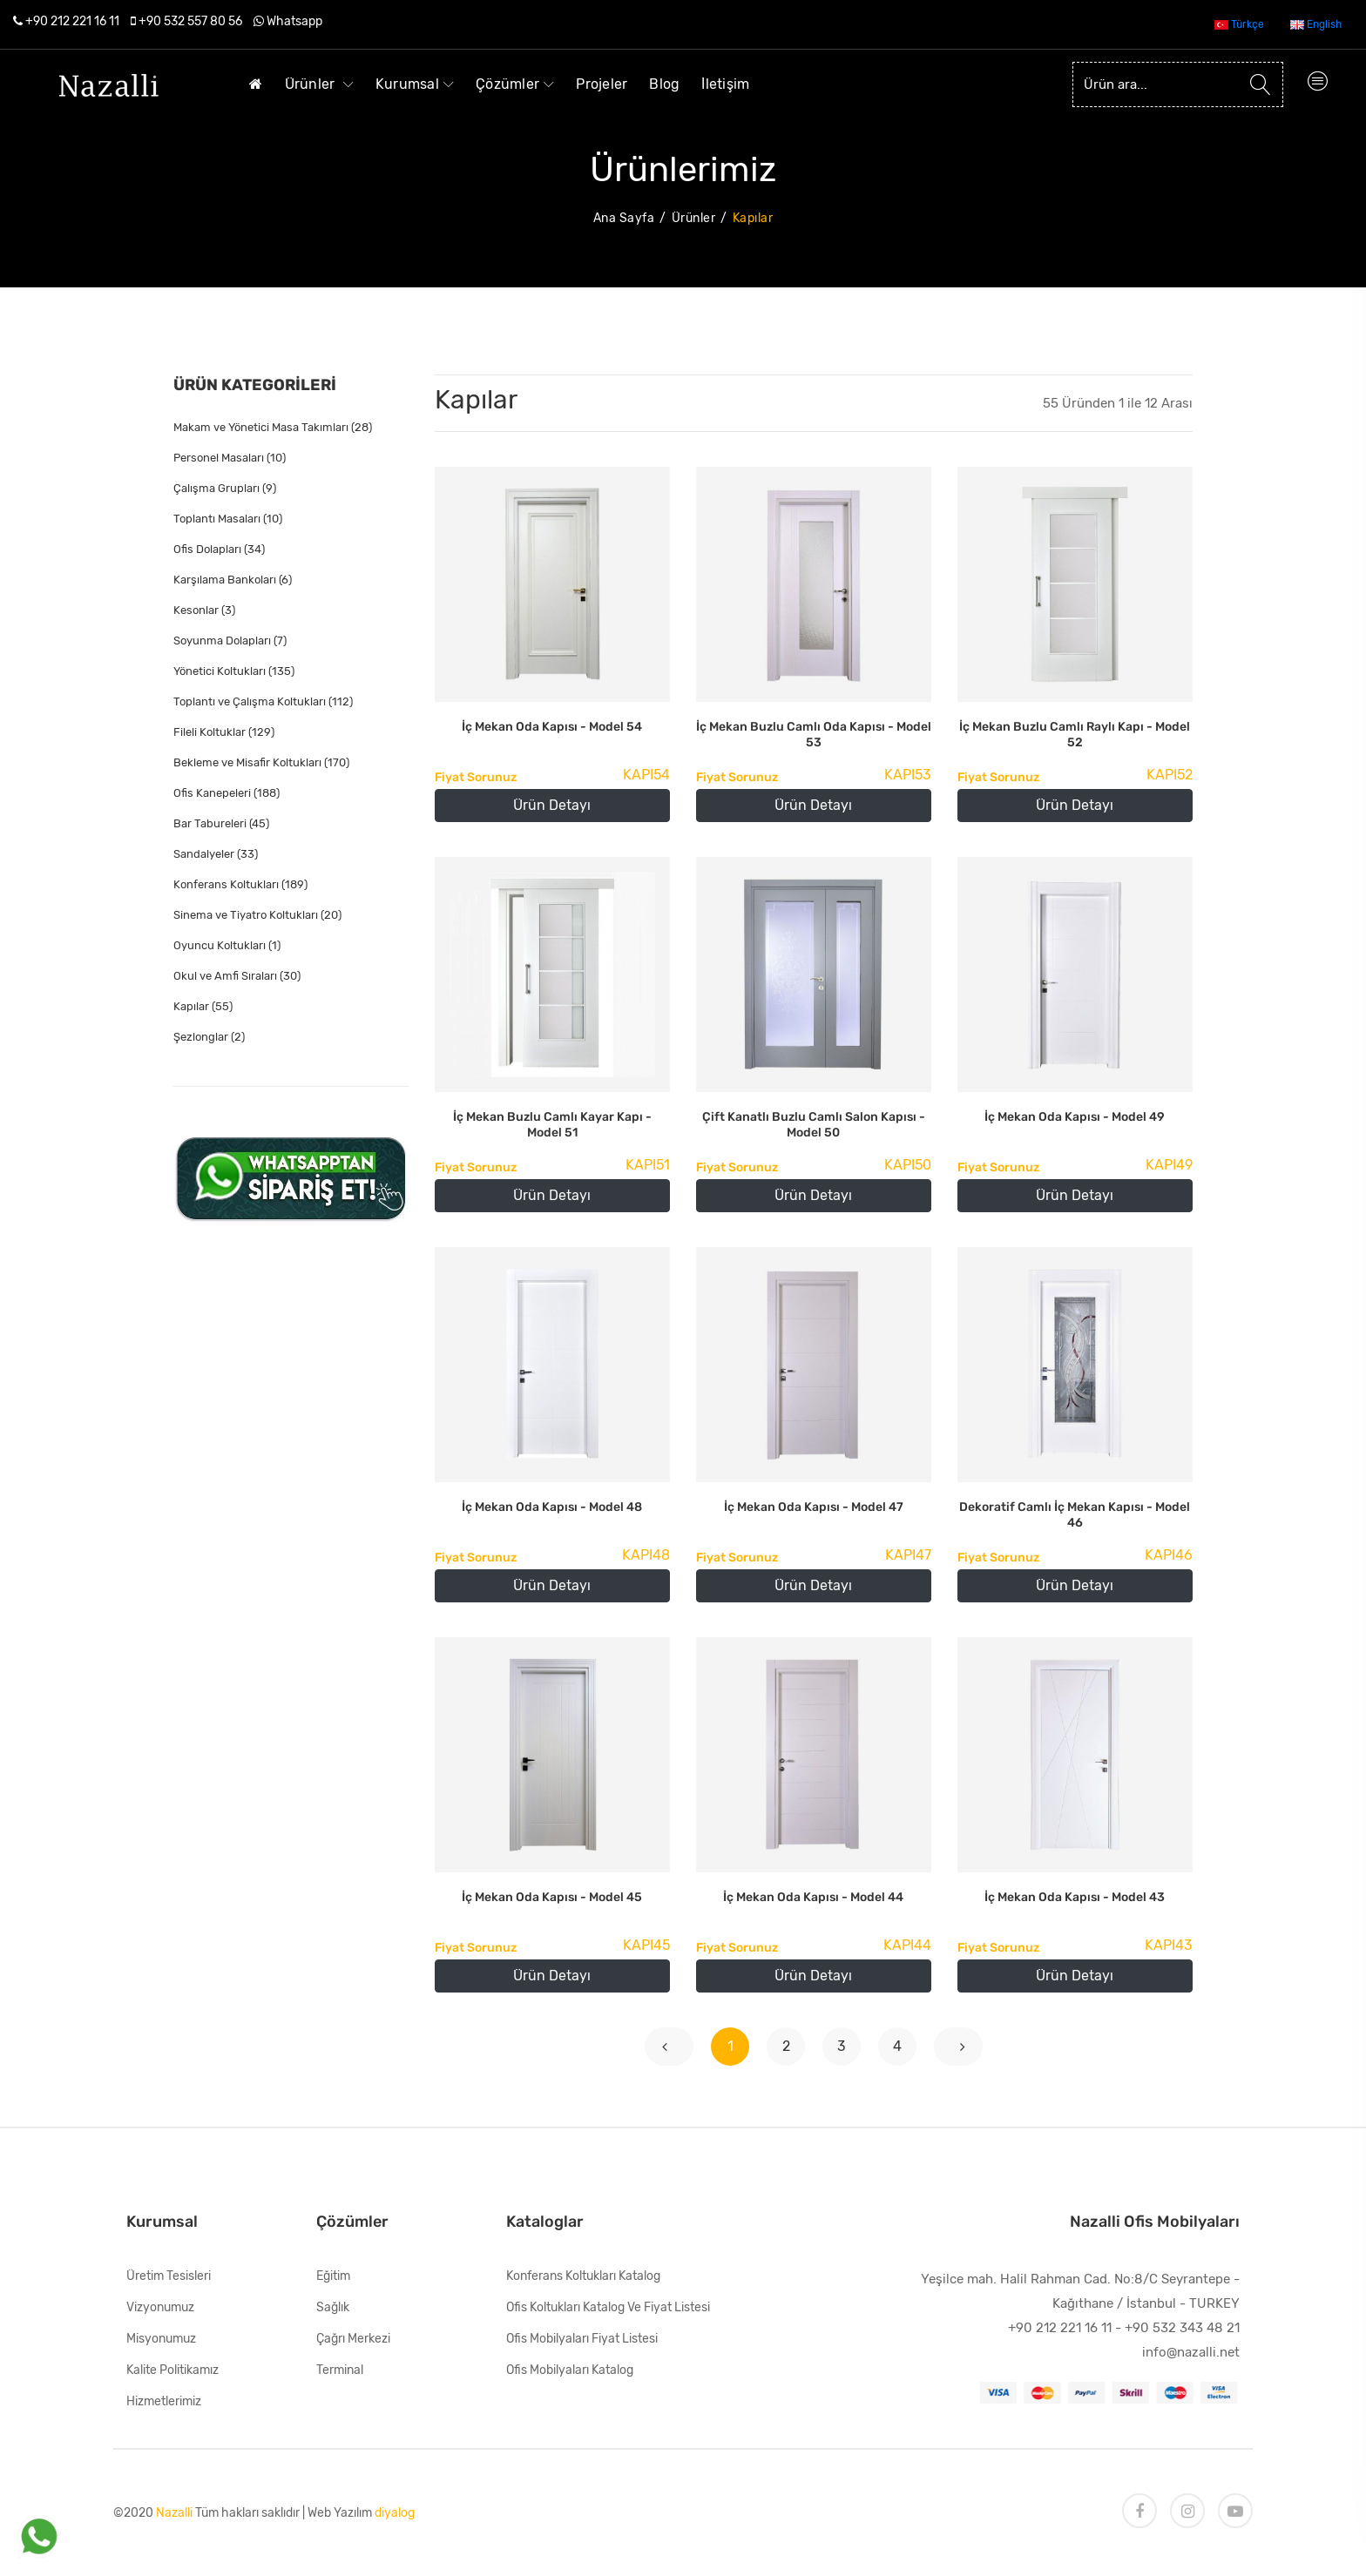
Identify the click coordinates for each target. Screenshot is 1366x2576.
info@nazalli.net (1191, 2352)
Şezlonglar (209, 1036)
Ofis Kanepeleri (226, 792)
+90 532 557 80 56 (190, 21)
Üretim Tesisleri (168, 2276)
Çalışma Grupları (224, 488)
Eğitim (333, 2276)
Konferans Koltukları (240, 884)
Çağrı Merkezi (353, 2338)
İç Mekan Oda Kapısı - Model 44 (813, 1897)
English (1316, 24)
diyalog (395, 2512)
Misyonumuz (161, 2338)
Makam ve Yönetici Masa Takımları (272, 427)
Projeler (601, 84)
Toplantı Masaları (227, 518)
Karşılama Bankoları (232, 579)
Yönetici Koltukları (233, 671)
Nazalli (174, 2512)
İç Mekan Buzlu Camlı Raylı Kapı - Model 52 (1074, 734)
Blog (664, 84)
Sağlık (332, 2307)
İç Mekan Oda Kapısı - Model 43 (1074, 1897)
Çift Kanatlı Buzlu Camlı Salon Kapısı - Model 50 (813, 1124)
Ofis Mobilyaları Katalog (569, 2370)
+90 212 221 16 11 (72, 21)
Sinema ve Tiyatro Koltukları (257, 914)
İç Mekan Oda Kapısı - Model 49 (1074, 1116)
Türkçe (1239, 24)
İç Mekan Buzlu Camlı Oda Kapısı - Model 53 (813, 734)
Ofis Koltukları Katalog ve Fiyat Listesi (608, 2307)
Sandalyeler (215, 853)
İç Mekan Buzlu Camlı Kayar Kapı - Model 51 (552, 1124)
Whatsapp (294, 21)
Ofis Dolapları (219, 549)
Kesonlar (204, 610)
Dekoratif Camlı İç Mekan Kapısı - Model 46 (1074, 1515)
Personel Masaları (229, 457)
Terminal (339, 2370)
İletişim (725, 84)
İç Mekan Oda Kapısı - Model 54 (552, 726)
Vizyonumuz (160, 2307)
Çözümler (515, 84)
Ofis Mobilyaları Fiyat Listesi (582, 2338)
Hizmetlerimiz (163, 2401)
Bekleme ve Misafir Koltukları (261, 762)
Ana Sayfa (624, 218)
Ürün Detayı (552, 805)
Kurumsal (414, 84)
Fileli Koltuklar (223, 731)
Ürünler (319, 84)
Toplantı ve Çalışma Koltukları (263, 701)
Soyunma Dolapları (230, 640)
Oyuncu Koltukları (227, 945)
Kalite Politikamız (172, 2370)
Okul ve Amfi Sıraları (237, 975)
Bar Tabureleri (221, 823)
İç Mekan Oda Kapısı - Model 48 (552, 1507)
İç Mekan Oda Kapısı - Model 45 (552, 1897)
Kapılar (203, 1006)
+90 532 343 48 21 (1182, 2328)
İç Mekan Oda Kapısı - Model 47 (813, 1507)
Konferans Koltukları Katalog (583, 2276)
